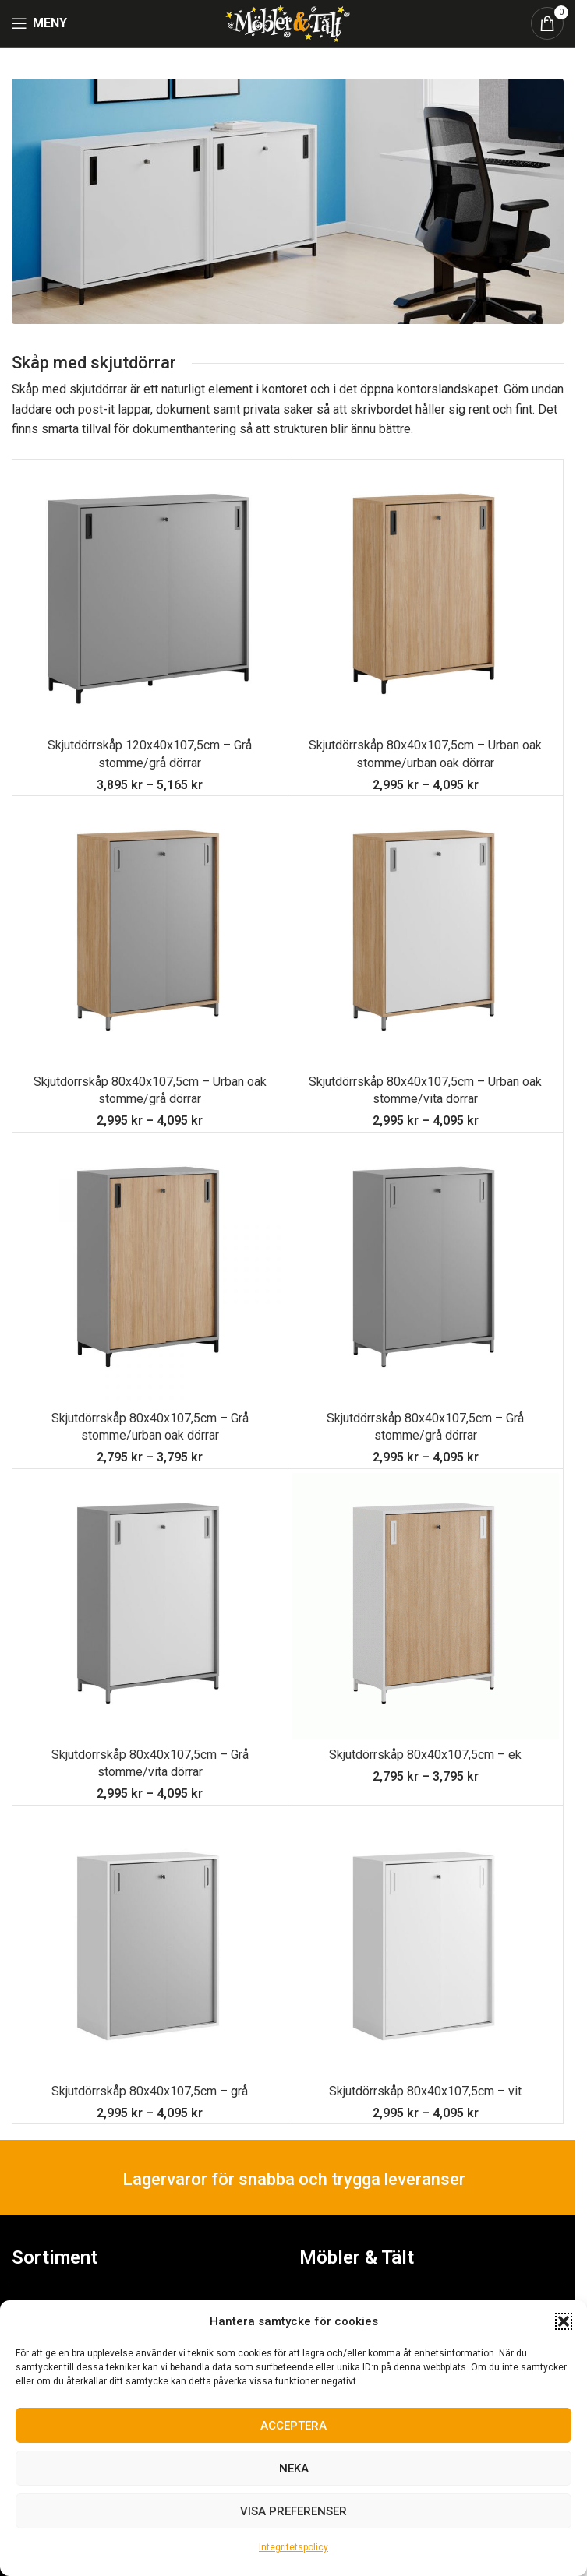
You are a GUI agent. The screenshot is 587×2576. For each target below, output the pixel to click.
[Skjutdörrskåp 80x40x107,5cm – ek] (426, 1606)
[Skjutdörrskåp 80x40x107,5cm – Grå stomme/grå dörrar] (426, 1270)
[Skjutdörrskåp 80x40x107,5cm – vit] (426, 1943)
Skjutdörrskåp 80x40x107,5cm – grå (149, 2091)
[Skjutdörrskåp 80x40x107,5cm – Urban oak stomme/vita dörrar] (426, 933)
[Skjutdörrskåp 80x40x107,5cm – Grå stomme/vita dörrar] (150, 1606)
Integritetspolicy (293, 2547)
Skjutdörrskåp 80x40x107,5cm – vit (425, 2091)
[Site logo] (288, 22)
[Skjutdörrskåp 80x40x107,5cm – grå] (150, 1943)
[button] (563, 2321)
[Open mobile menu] (39, 23)
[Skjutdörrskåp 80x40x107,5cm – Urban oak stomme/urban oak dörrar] (426, 597)
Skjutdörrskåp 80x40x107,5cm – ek (425, 1754)
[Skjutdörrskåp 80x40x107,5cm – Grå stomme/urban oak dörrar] (150, 1270)
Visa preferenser (293, 2511)
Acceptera (293, 2426)
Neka (294, 2468)
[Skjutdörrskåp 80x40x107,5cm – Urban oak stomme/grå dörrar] (150, 933)
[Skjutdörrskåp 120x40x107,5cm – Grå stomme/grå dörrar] (150, 597)
